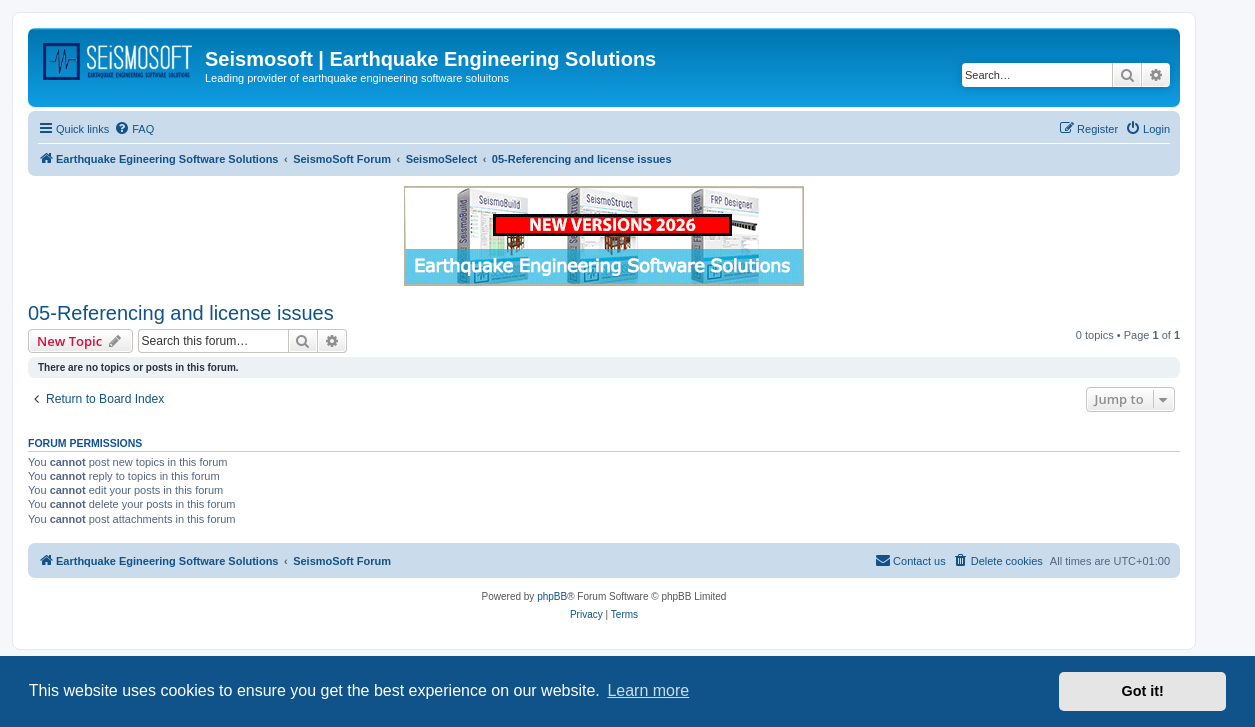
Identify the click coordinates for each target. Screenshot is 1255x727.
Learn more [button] (648, 690)
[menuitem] (134, 129)
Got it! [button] (1143, 691)
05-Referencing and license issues (181, 313)
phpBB (552, 596)
